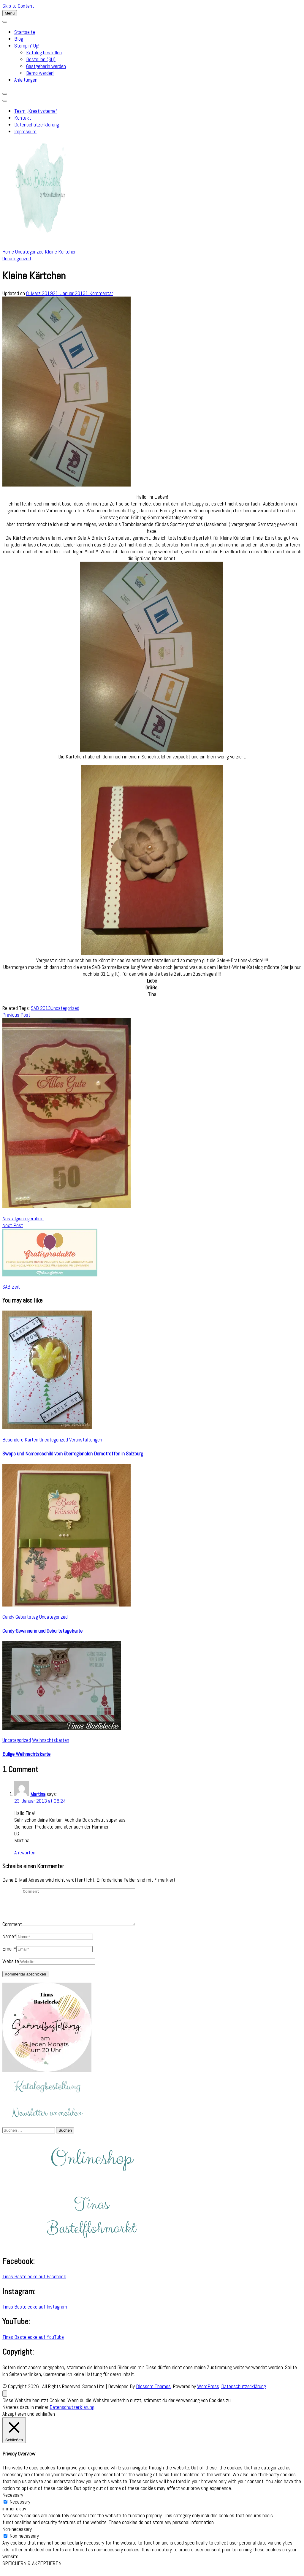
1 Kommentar (99, 293)
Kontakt (22, 117)
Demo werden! (40, 72)
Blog (18, 38)
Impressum (25, 131)
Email (9, 1955)
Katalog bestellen (44, 52)
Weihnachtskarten (50, 1740)
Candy (8, 1616)
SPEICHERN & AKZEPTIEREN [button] (31, 2570)
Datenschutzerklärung (36, 124)
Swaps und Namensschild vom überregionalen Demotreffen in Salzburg (72, 1453)
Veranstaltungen (85, 1439)
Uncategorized (16, 258)
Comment (12, 1931)
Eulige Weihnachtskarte (26, 1753)
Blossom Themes (153, 2393)
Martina (37, 1794)
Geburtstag (26, 1616)
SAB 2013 (41, 1008)
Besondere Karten (20, 1439)
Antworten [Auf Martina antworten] (24, 1852)
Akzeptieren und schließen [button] (28, 2420)
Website (10, 1968)
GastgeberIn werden (46, 66)
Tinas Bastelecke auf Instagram (34, 2313)
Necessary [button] (12, 2502)
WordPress (208, 2393)
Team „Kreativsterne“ (35, 110)
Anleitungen (25, 79)
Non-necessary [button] (17, 2536)
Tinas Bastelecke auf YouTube (33, 2344)
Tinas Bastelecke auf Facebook (34, 2283)
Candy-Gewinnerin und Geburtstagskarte (42, 1630)
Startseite (24, 31)
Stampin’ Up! (26, 45)
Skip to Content (18, 5)
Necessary (20, 2508)
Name (9, 1943)
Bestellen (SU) (41, 59)
